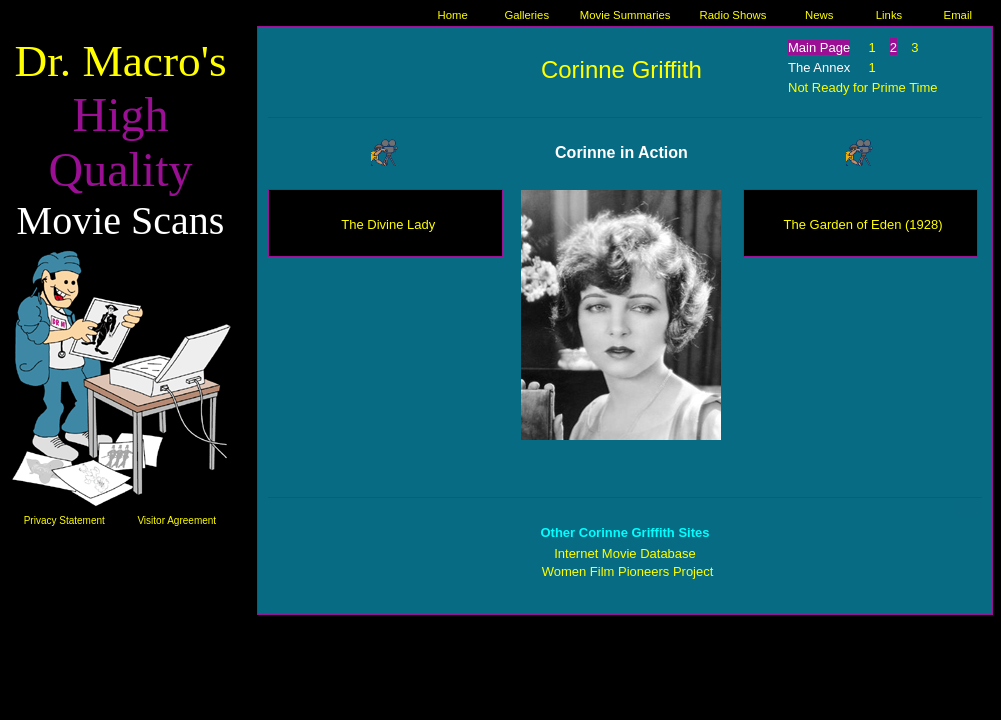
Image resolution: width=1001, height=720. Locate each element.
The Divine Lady (388, 224)
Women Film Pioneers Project (628, 571)
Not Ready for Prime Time (863, 87)
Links (889, 15)
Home (453, 15)
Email (958, 15)
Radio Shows (733, 15)
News (819, 15)
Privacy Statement (64, 520)
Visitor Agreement (176, 520)
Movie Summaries (625, 15)
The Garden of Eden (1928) (863, 224)
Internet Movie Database (625, 553)
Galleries (526, 15)
